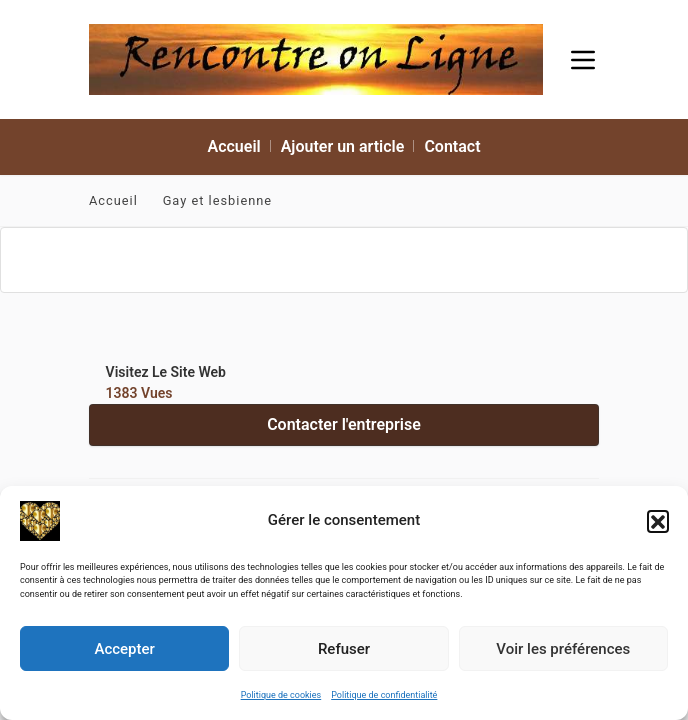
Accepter (124, 649)
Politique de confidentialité (384, 695)
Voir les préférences (563, 649)
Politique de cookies (281, 695)
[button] (658, 521)
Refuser (344, 649)
